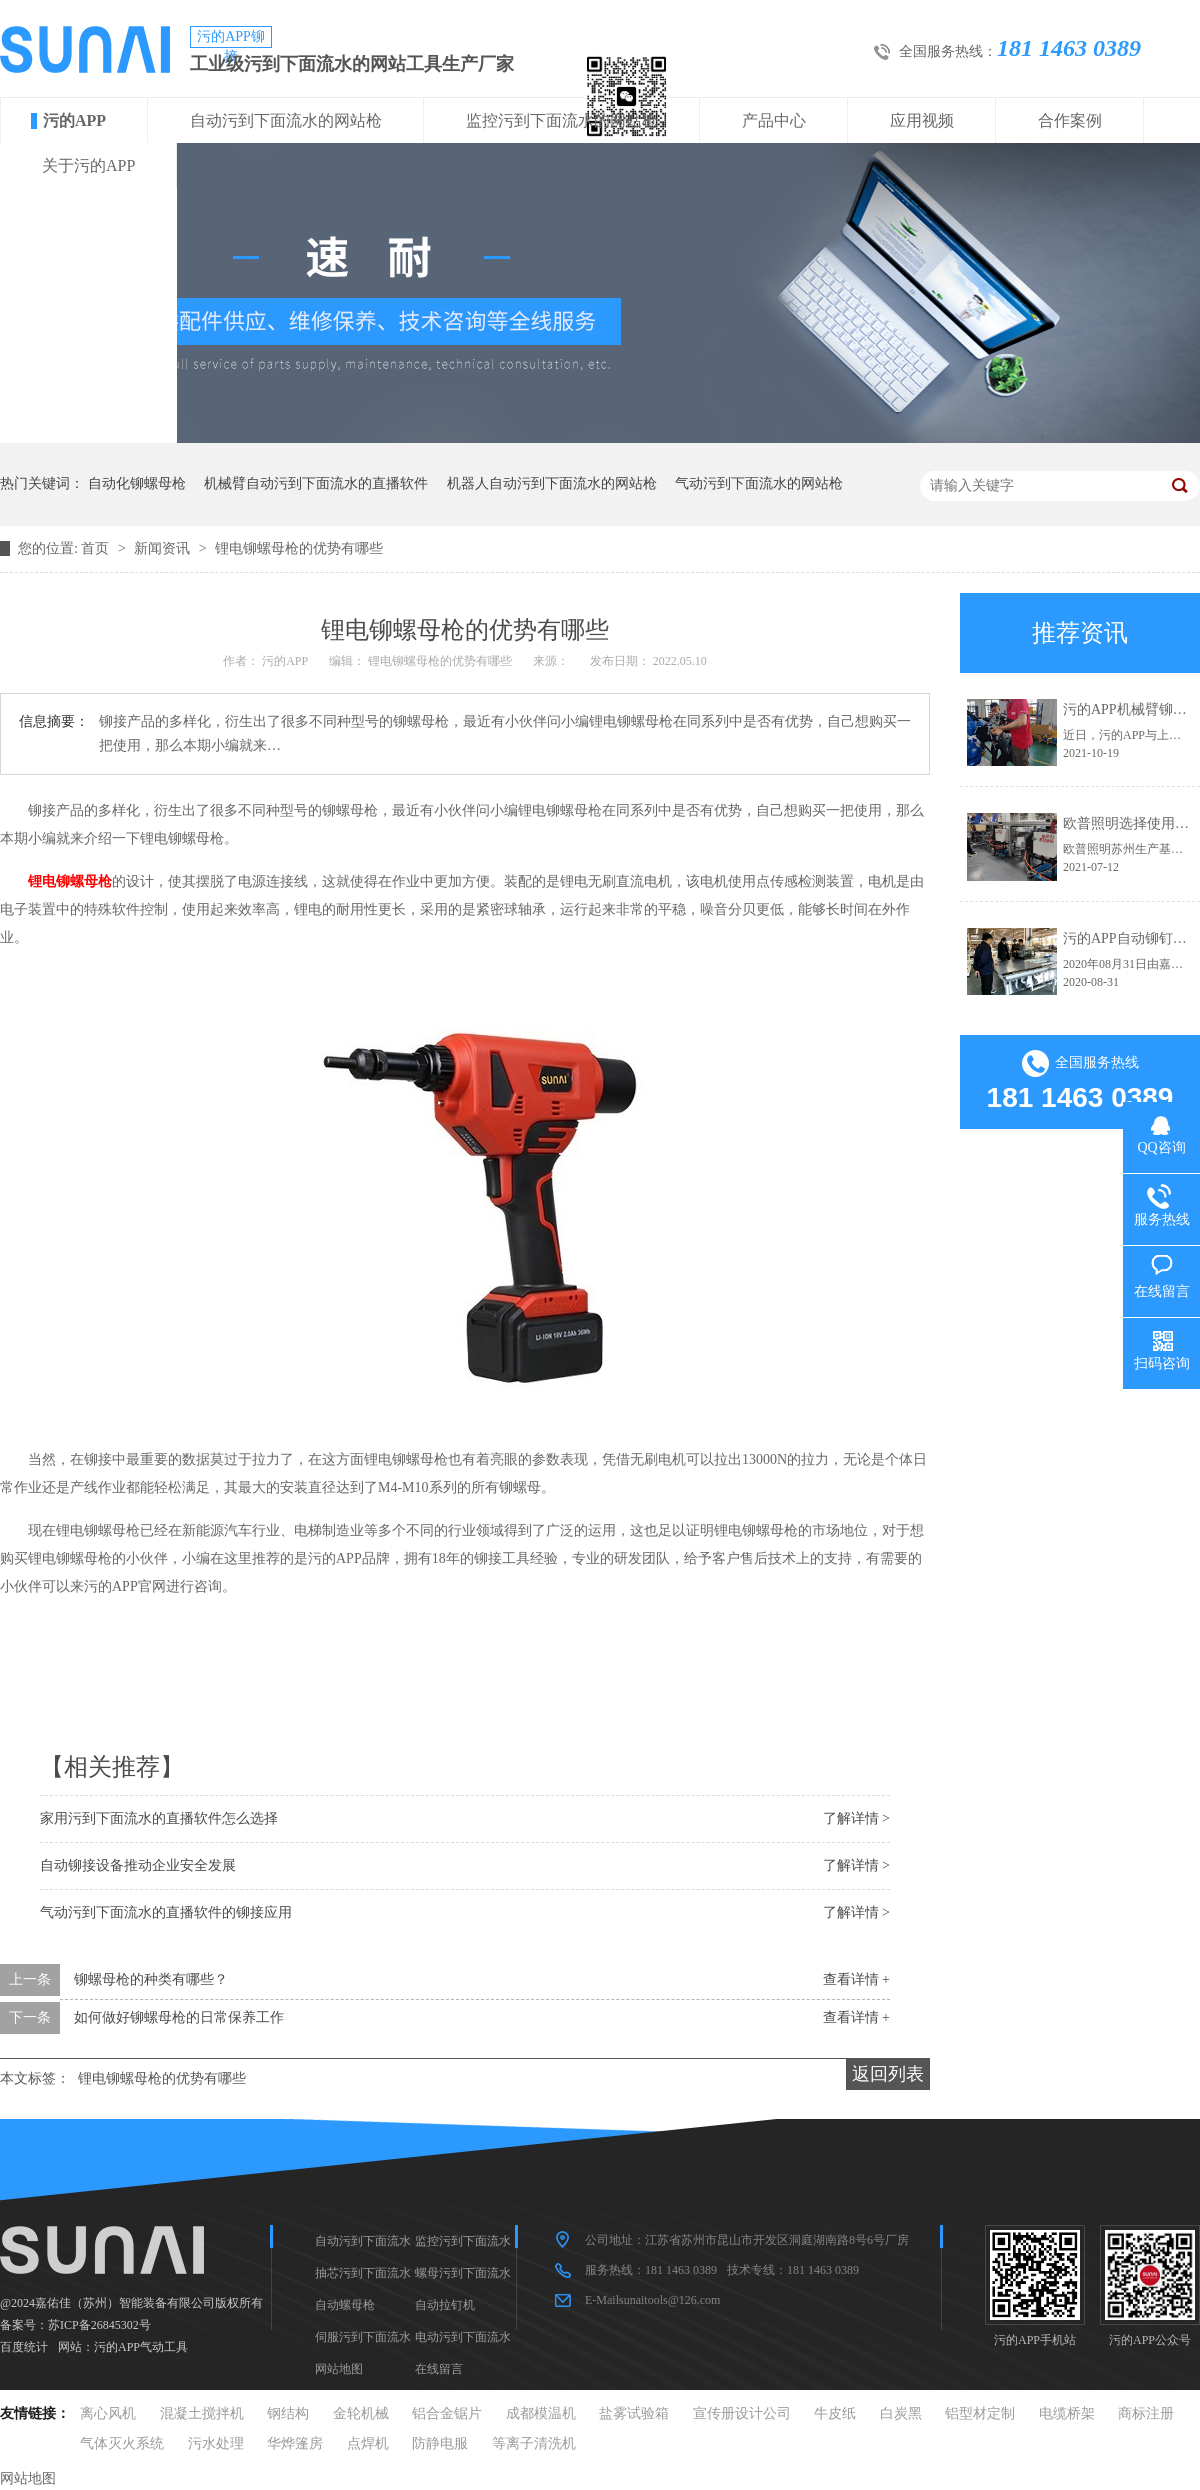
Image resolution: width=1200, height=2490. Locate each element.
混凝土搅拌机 (202, 2413)
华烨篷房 (295, 2443)
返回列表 (888, 2074)
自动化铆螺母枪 (137, 483)
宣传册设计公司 (742, 2413)
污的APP (74, 120)
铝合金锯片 (447, 2413)
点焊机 (368, 2443)
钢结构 (288, 2413)
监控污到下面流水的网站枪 (562, 120)
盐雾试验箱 (634, 2413)
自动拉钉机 (445, 2305)
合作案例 (1070, 120)
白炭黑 (901, 2413)
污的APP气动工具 (141, 2347)
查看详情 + (856, 1979)
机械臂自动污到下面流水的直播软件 (316, 483)
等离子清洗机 (534, 2443)
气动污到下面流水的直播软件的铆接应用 (166, 1912)
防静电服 (440, 2443)
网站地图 (339, 2369)
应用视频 (922, 120)
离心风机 (108, 2413)
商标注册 (1146, 2413)
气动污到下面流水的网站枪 (759, 483)
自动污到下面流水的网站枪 (286, 120)
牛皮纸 (835, 2413)
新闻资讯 (164, 548)
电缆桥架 (1067, 2413)
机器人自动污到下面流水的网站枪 (552, 483)
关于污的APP (88, 165)
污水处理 (216, 2443)
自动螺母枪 (345, 2305)
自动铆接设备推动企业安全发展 (138, 1865)
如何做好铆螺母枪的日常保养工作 (179, 2017)
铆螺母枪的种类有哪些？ (151, 1979)
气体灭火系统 (122, 2443)
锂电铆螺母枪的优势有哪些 (299, 548)
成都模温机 (541, 2413)
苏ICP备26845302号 (99, 2325)
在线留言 (439, 2369)
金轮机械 (361, 2413)
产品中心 (774, 120)
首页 (97, 548)
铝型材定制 (980, 2413)
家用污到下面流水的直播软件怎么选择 (159, 1818)
